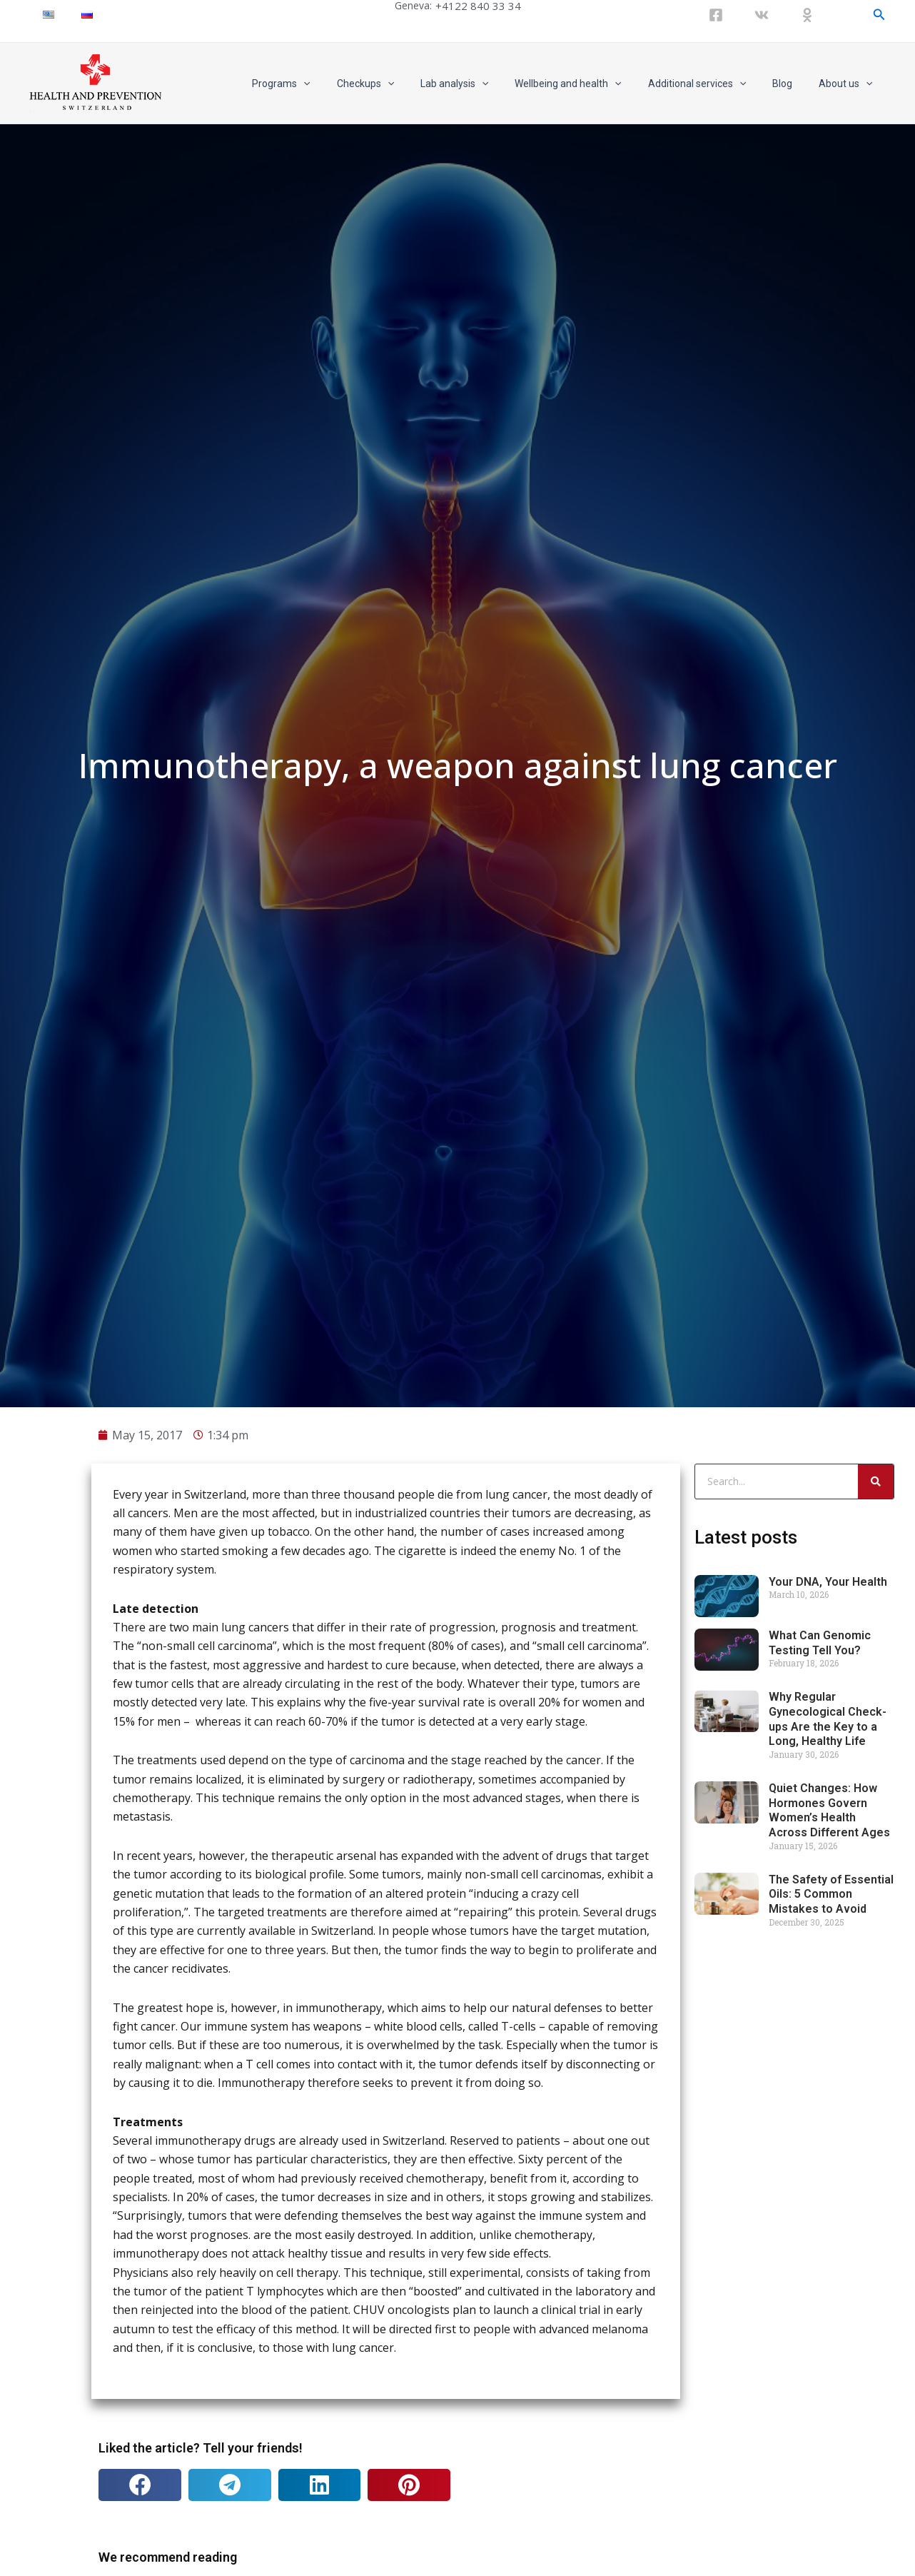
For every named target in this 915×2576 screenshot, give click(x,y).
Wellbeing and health (590, 83)
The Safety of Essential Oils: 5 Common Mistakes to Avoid (831, 2414)
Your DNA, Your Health (828, 2101)
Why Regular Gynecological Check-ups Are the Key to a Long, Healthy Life (827, 2239)
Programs (323, 83)
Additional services (713, 83)
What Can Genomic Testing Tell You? (820, 2162)
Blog (792, 83)
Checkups (400, 83)
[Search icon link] (879, 15)
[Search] (876, 2001)
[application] (345, 83)
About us (849, 83)
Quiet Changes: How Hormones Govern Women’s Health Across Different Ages (829, 2330)
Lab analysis (483, 83)
